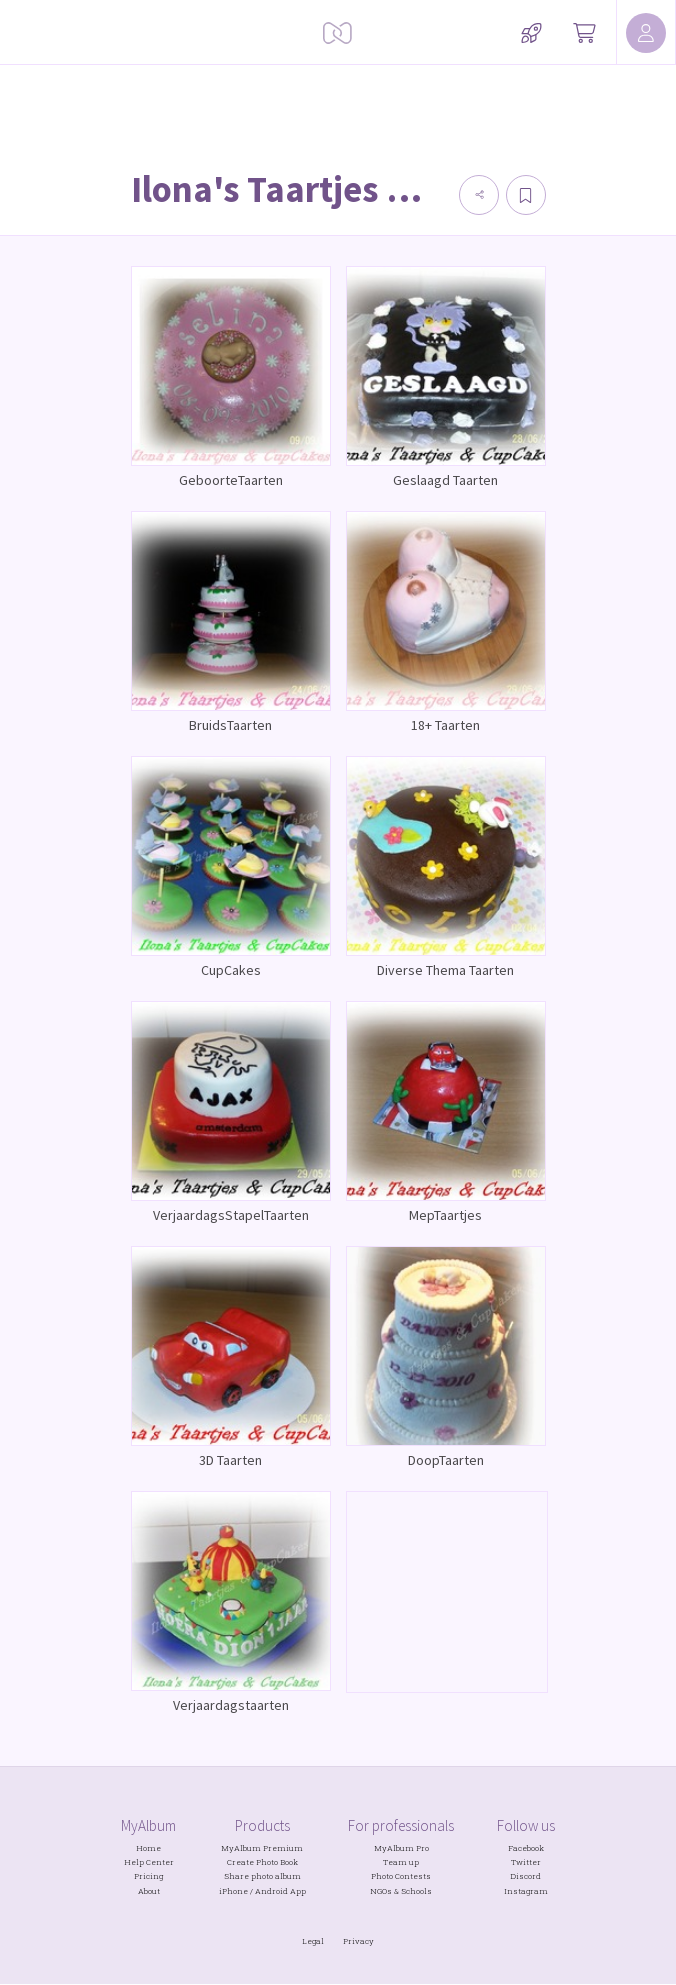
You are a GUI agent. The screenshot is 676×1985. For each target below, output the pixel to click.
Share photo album (262, 1876)
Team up (401, 1862)
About (149, 1891)
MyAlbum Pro (401, 1848)
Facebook (526, 1848)
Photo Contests (401, 1876)
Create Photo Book (262, 1862)
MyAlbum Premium (262, 1848)
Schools (416, 1891)
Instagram (526, 1891)
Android (271, 1891)
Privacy (358, 1941)
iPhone (233, 1891)
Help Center (149, 1862)
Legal (313, 1941)
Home (148, 1848)
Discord (525, 1876)
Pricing (148, 1876)
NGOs (381, 1891)
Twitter (526, 1862)
